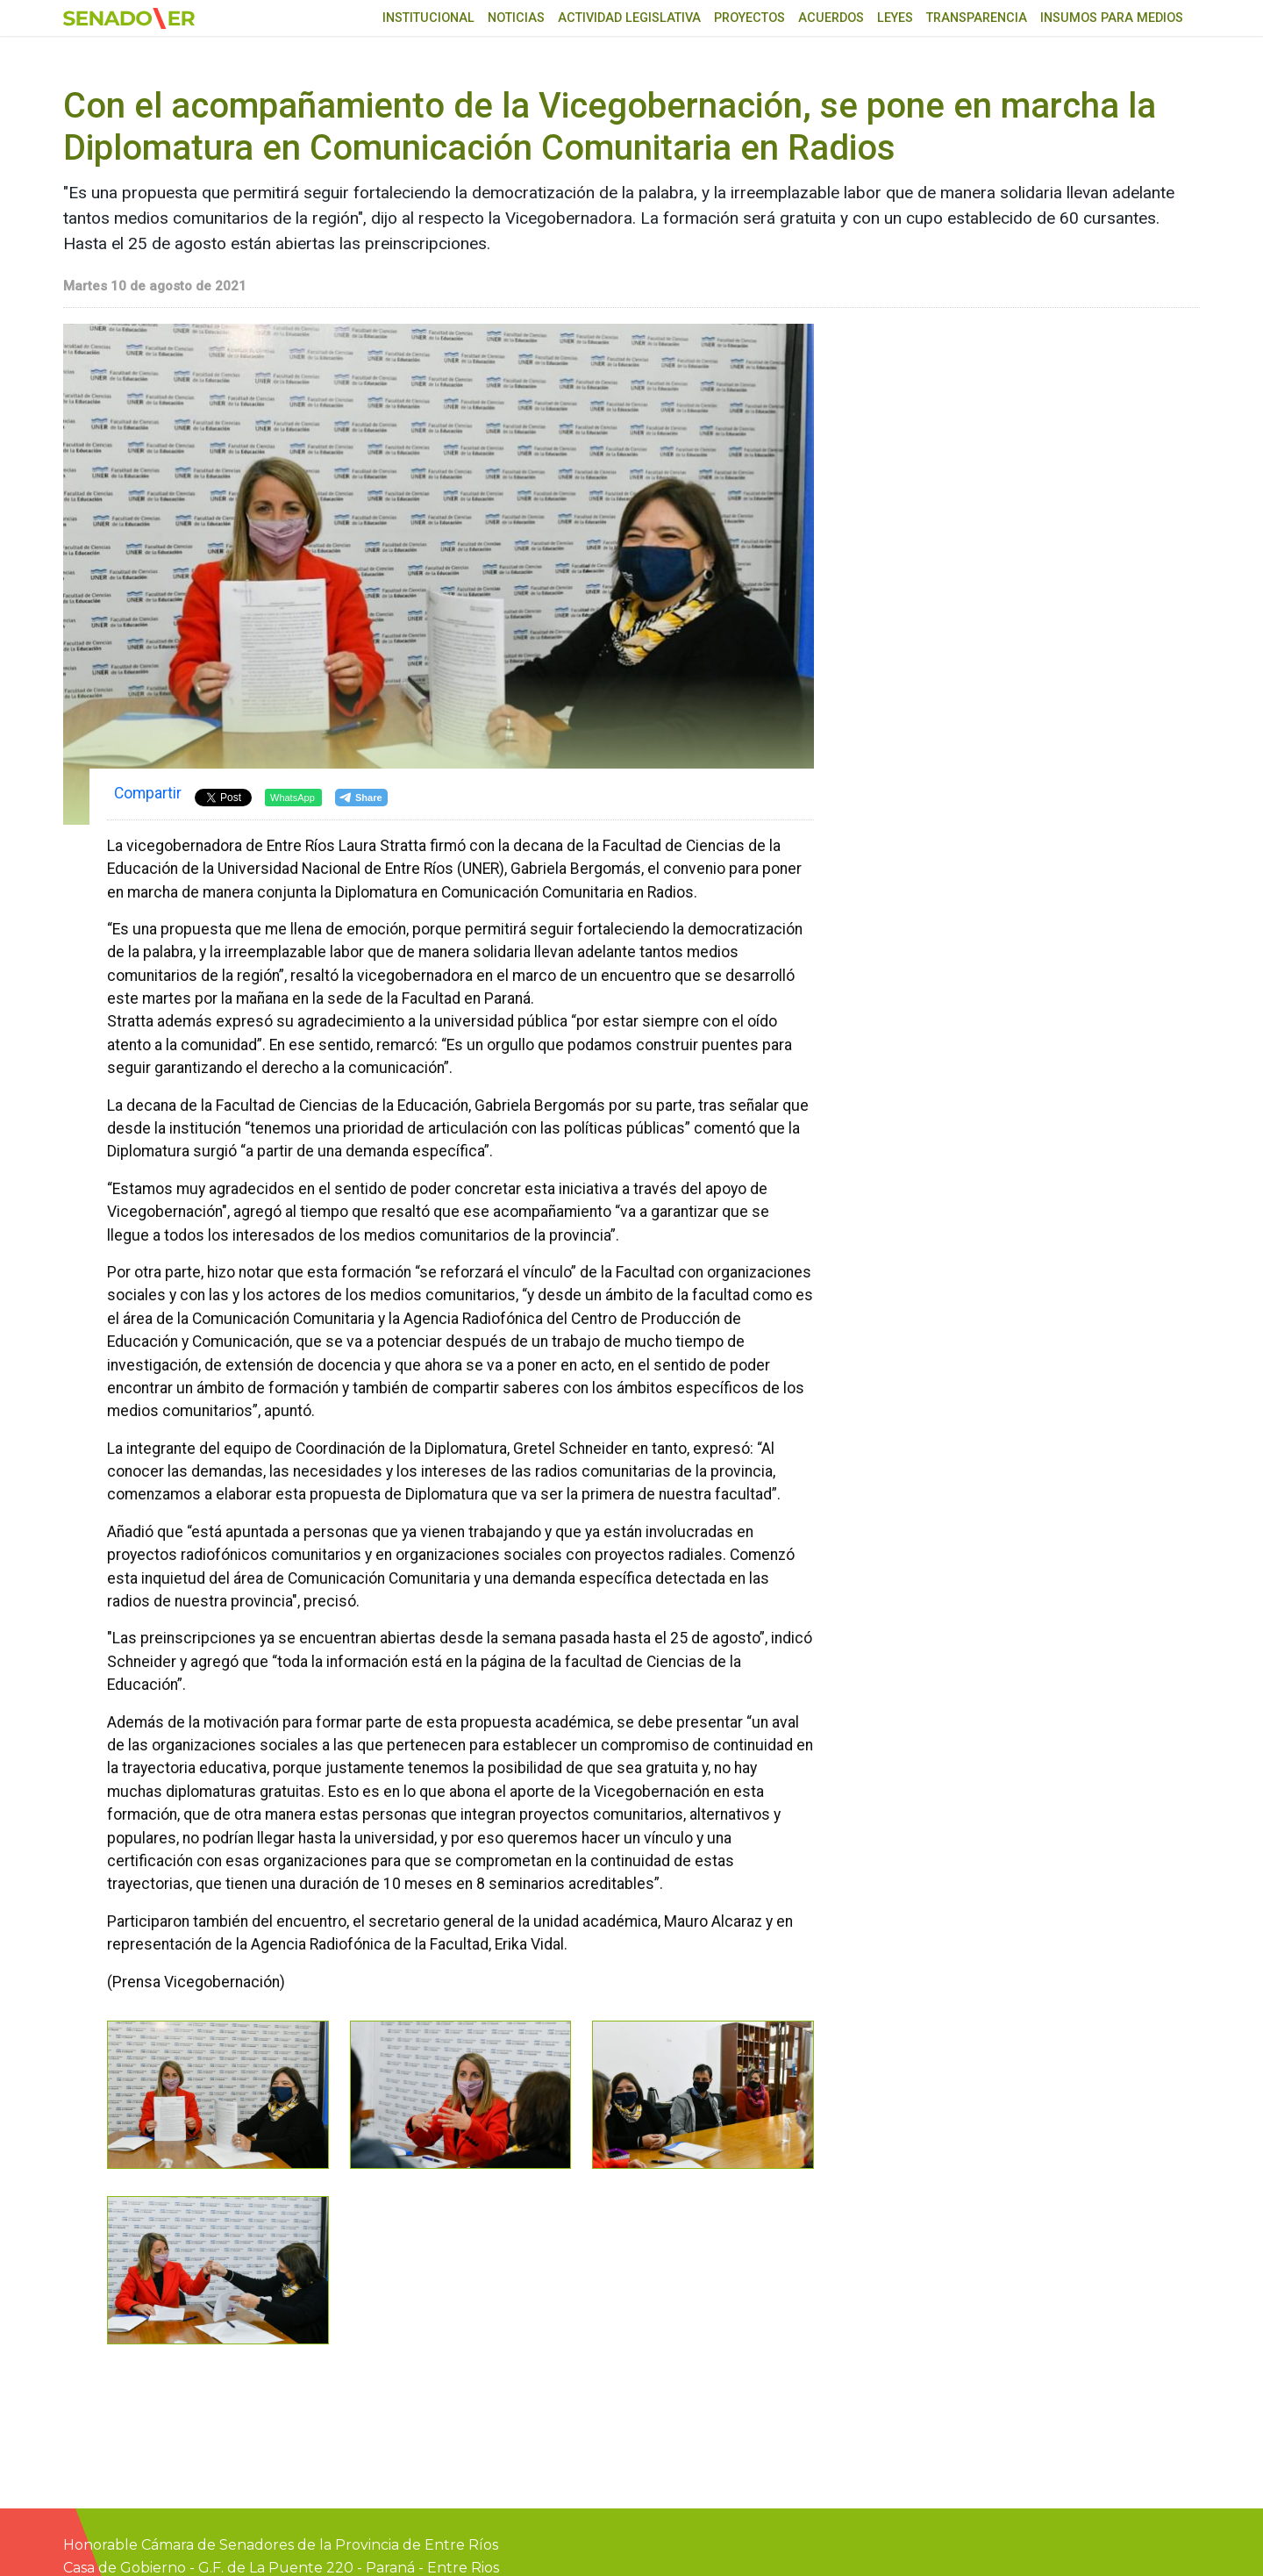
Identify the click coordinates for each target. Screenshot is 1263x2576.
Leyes (895, 18)
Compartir (148, 793)
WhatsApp (292, 797)
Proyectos (749, 18)
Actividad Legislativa (629, 18)
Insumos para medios (1111, 18)
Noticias (516, 18)
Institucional (428, 18)
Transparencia (976, 18)
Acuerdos (831, 18)
